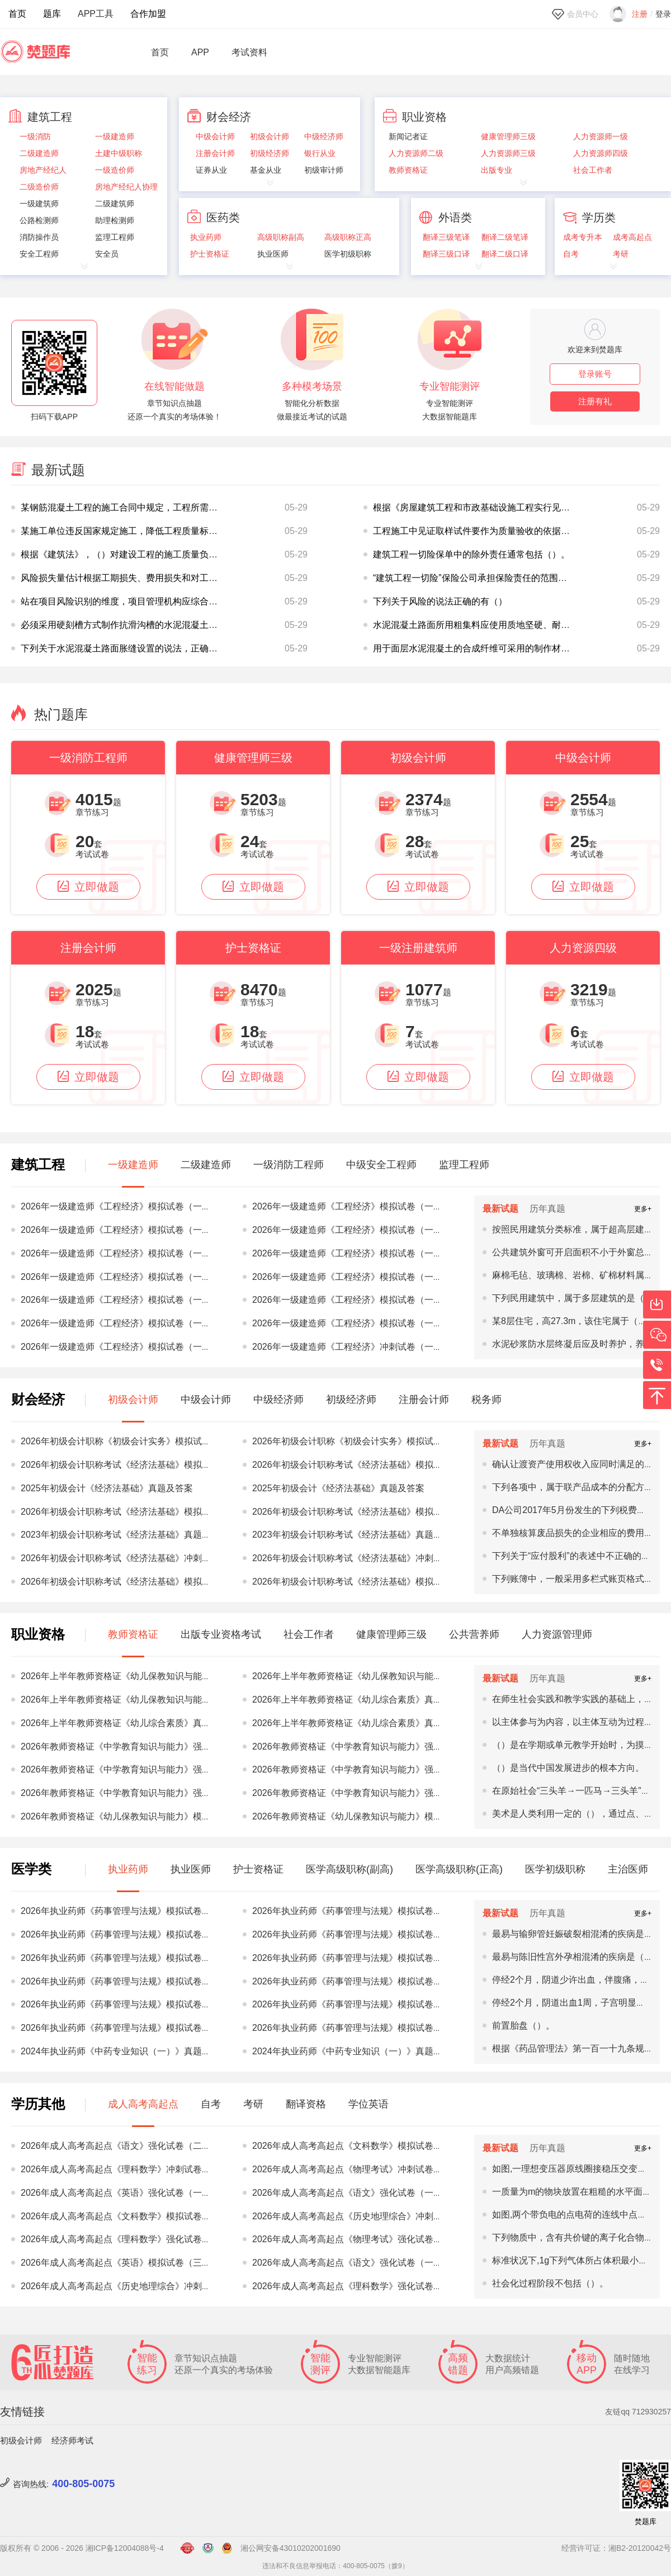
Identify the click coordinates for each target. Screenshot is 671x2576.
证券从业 (211, 170)
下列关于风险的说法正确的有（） (440, 601)
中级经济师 (323, 137)
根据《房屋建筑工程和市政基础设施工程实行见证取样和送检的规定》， (516, 507)
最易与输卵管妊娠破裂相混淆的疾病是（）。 (581, 1934)
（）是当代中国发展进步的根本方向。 (568, 1768)
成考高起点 (632, 237)
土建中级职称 (118, 153)
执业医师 (273, 254)
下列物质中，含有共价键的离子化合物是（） (581, 2237)
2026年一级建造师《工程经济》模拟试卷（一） (116, 1206)
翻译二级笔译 (504, 237)
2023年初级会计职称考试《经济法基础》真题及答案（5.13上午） (151, 1534)
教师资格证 (408, 170)
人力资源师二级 (416, 153)
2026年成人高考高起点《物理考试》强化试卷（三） (356, 2239)
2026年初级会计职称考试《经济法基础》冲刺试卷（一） (134, 1558)
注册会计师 (215, 153)
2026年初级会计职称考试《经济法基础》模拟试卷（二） (134, 1581)
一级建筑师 (39, 204)
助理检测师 (114, 220)
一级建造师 (114, 137)
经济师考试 (72, 2440)
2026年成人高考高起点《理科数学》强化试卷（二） (356, 2286)
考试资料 (249, 52)
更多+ (642, 1209)
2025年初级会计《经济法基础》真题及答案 (107, 1488)
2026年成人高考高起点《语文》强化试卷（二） (116, 2145)
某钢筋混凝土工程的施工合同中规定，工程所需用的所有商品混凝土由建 (164, 507)
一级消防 (35, 137)
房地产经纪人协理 (126, 187)
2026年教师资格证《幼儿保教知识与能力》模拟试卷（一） (138, 1816)
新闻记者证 (408, 137)
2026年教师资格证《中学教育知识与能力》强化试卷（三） (369, 1769)
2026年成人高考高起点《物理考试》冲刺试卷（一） (356, 2169)
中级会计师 (215, 137)
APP (200, 52)
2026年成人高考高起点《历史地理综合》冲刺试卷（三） (365, 2216)
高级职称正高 (347, 237)
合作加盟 (148, 13)
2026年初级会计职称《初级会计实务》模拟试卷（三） (129, 1441)
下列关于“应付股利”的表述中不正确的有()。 (578, 1556)
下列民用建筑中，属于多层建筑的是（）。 (577, 1298)
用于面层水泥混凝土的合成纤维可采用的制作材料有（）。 (489, 648)
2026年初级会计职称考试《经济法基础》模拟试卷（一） (134, 1511)
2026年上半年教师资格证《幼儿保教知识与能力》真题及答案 (142, 1676)
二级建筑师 (114, 204)
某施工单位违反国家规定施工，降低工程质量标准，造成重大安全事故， (164, 531)
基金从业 (265, 170)
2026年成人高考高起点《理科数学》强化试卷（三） (125, 2239)
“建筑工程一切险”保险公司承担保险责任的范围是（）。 (483, 578)
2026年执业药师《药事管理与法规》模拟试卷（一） (125, 2004)
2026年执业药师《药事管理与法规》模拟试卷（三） (125, 1911)
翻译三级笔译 (446, 237)
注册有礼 (595, 401)
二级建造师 (39, 153)
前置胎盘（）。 (523, 2025)
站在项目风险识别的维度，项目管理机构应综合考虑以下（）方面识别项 (164, 601)
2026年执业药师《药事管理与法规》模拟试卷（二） (125, 1958)
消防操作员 (39, 237)
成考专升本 (582, 237)
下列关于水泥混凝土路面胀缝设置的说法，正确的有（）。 (137, 648)
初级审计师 (323, 170)
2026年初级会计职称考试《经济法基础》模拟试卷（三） (134, 1464)
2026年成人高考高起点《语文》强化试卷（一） (347, 2192)
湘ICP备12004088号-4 (125, 2548)
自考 (571, 254)
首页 (17, 13)
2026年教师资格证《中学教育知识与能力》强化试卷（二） (138, 1746)
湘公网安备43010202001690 (290, 2548)
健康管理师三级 (508, 137)
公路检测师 (39, 220)
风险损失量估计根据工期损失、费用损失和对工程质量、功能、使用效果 (164, 578)
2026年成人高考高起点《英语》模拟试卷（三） (116, 2262)
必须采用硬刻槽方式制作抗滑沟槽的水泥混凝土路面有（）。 (141, 625)
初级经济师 (269, 153)
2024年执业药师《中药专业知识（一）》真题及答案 (125, 2051)
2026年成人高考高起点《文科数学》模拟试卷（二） (356, 2145)
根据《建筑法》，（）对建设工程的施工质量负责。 (123, 554)
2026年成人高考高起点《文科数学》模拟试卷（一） (125, 2216)
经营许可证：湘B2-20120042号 (616, 2548)
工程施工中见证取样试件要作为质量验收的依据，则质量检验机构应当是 (516, 531)
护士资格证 (209, 254)
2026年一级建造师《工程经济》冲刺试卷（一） (347, 1346)
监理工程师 (114, 237)
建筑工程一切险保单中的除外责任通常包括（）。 (471, 554)
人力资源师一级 (600, 137)
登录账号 (595, 374)
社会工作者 (592, 170)
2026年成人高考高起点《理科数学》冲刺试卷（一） (125, 2169)
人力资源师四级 (600, 153)
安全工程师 (39, 254)
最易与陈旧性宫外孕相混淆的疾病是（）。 (577, 1956)
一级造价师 (114, 170)
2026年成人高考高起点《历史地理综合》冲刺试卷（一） (134, 2286)
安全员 (107, 254)
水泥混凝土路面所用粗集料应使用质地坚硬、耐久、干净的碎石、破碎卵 (516, 625)
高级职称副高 (280, 237)
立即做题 (88, 887)
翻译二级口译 (504, 254)
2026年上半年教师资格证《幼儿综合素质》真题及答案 (360, 1699)
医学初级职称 (347, 254)
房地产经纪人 (43, 170)
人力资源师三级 (508, 153)
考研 (621, 254)
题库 (52, 13)
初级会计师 (269, 137)
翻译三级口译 (446, 254)
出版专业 (496, 170)
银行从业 (320, 153)
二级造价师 (39, 187)
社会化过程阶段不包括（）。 (550, 2283)
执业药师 (205, 237)
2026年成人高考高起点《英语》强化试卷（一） (116, 2192)
